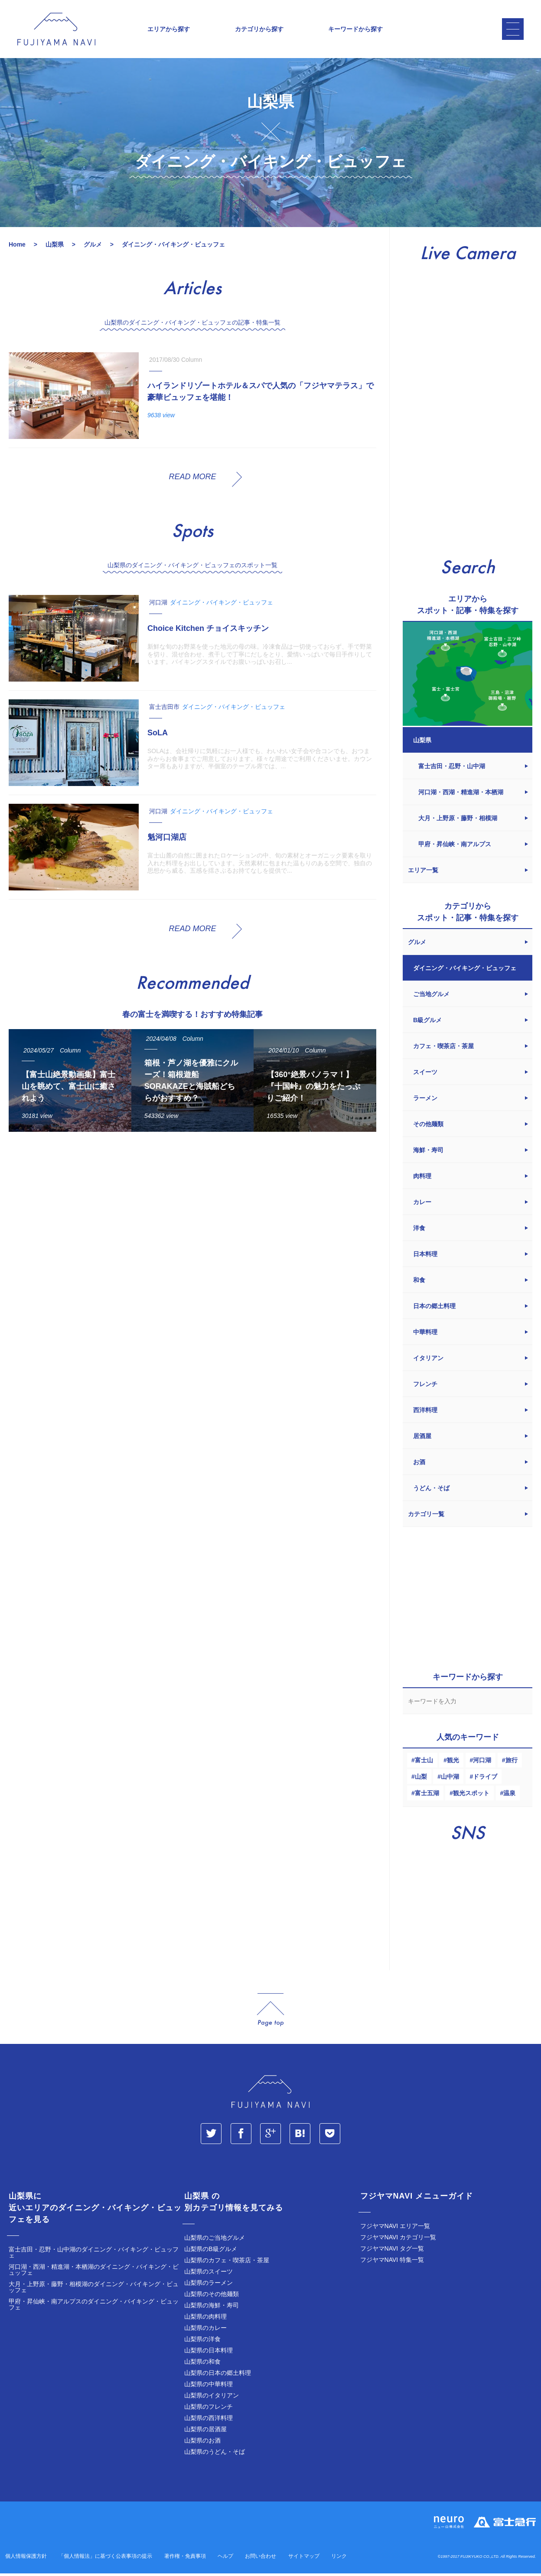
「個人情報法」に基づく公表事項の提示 (105, 2559)
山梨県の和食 (202, 2364)
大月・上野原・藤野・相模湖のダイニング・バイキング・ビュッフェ (94, 2290)
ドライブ (485, 1779)
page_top (270, 2012)
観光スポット (471, 1795)
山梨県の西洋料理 (208, 2420)
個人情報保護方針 (26, 2559)
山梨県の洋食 (202, 2342)
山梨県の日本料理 (208, 2353)
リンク (339, 2559)
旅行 (511, 1762)
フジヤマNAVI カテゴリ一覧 (398, 2240)
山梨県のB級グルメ (210, 2251)
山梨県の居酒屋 (205, 2432)
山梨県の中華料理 (208, 2387)
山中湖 (450, 1779)
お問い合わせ (260, 2559)
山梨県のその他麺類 (211, 2296)
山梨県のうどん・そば (214, 2454)
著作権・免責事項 (185, 2559)
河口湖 (482, 1762)
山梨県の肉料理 (205, 2319)
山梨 (421, 1779)
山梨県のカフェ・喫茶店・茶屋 (226, 2263)
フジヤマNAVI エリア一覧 (395, 2228)
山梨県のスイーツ (208, 2274)
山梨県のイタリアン (211, 2398)
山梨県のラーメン (208, 2285)
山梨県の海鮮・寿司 (211, 2308)
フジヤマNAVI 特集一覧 (392, 2262)
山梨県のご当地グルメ (214, 2240)
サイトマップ (303, 2559)
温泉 (509, 1795)
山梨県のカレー (205, 2330)
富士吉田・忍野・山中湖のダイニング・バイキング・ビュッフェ (94, 2255)
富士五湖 (427, 1795)
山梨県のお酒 (202, 2443)
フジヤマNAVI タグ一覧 (392, 2251)
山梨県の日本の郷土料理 (217, 2375)
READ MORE (192, 479)
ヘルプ (225, 2559)
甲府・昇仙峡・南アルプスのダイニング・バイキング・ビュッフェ (94, 2307)
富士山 (424, 1762)
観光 (453, 1762)
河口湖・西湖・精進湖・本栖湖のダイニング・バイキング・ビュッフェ (94, 2272)
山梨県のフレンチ (208, 2409)
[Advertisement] (192, 1221)
